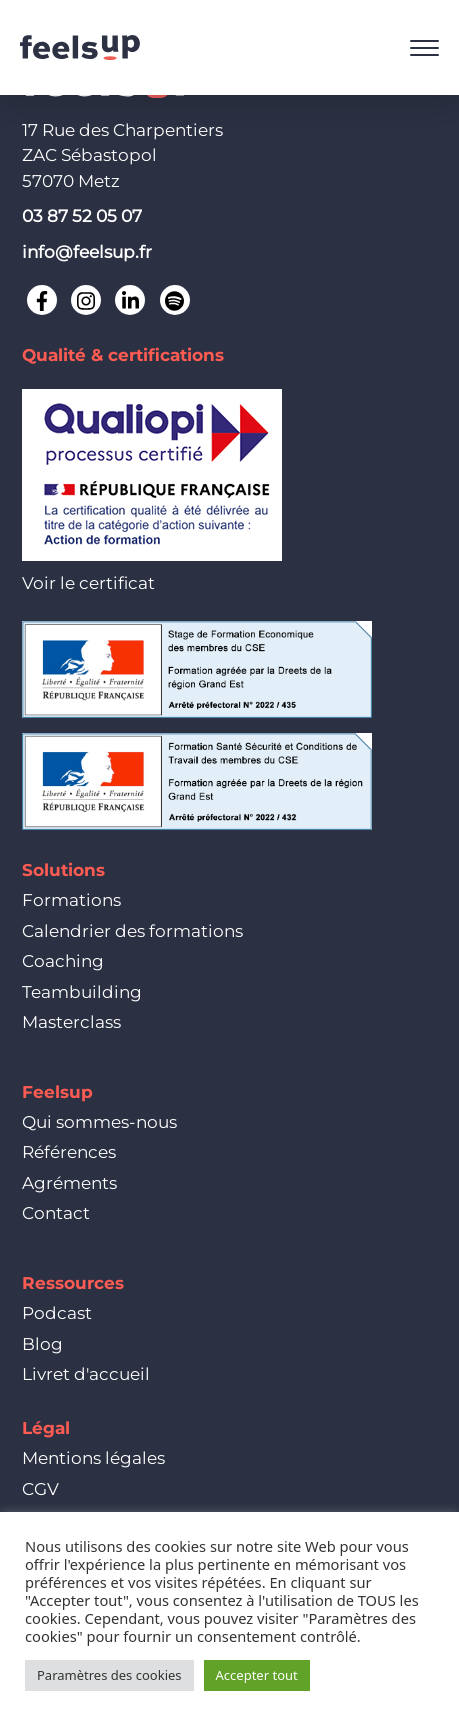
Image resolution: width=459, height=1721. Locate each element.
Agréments (69, 1183)
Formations (71, 900)
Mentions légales (93, 1458)
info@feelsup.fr (87, 252)
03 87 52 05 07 (82, 216)
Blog (42, 1344)
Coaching (63, 961)
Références (69, 1152)
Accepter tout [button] (257, 1675)
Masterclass (71, 1022)
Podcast (57, 1313)
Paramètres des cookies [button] (109, 1675)
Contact (56, 1213)
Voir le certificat (88, 583)
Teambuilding (82, 992)
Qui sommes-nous (99, 1122)
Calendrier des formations (132, 931)
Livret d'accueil (86, 1374)
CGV (40, 1489)
